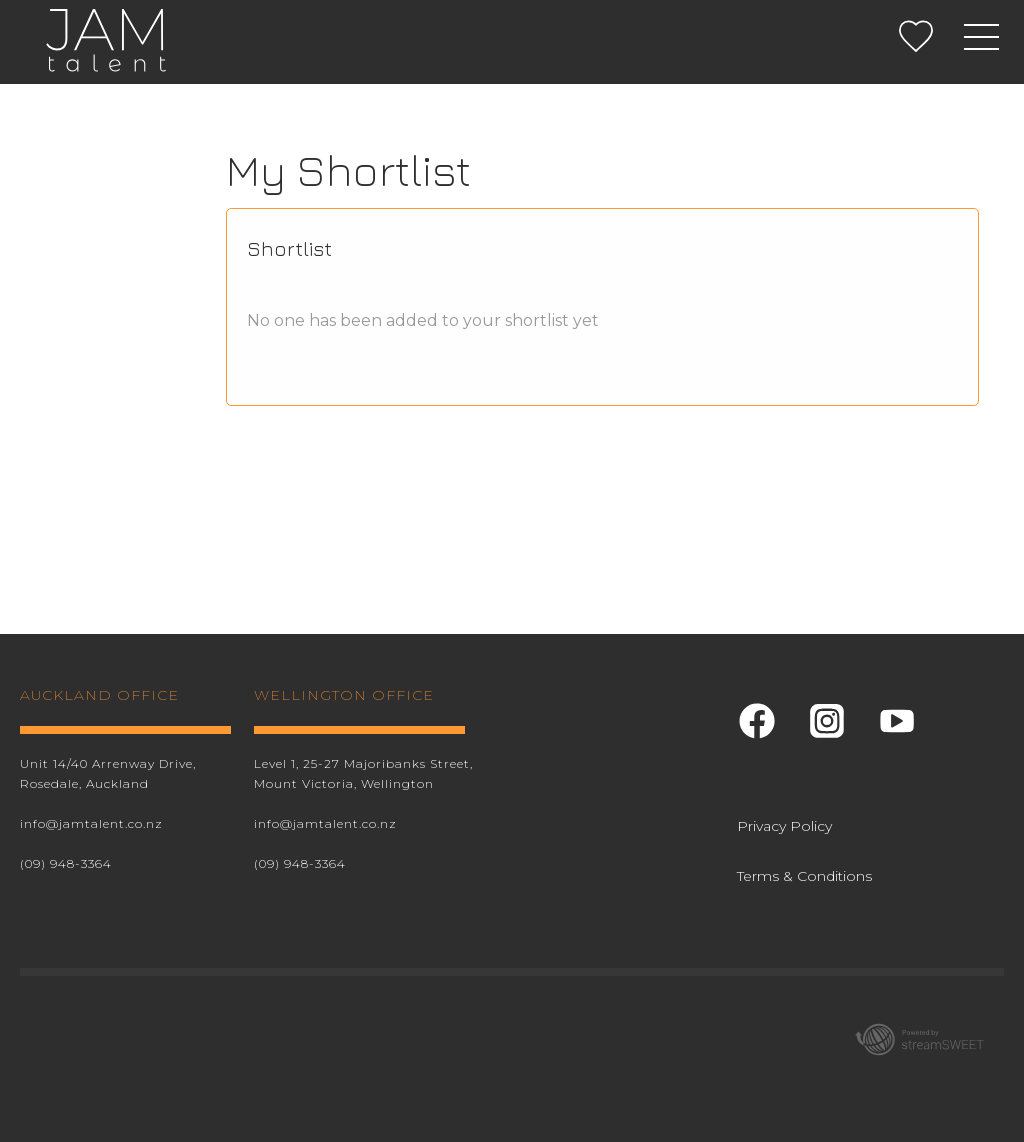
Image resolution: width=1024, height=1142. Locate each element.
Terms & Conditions (804, 876)
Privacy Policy (784, 826)
